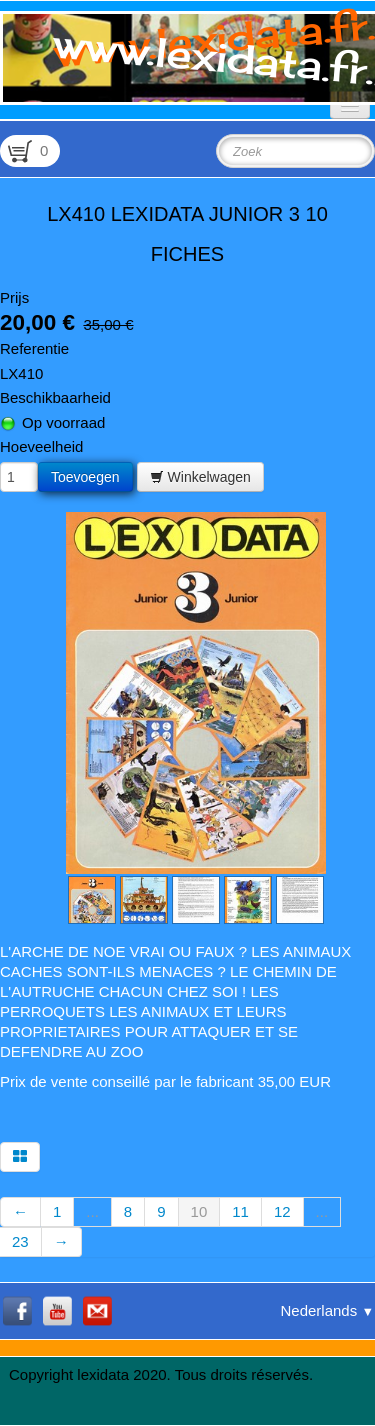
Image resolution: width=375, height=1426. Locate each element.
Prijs (14, 297)
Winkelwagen (200, 477)
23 (20, 1241)
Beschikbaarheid (55, 397)
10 (199, 1211)
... (92, 1211)
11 (240, 1211)
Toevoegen (85, 477)
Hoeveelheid (41, 446)
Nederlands (327, 1310)
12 (282, 1211)
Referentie (34, 348)
